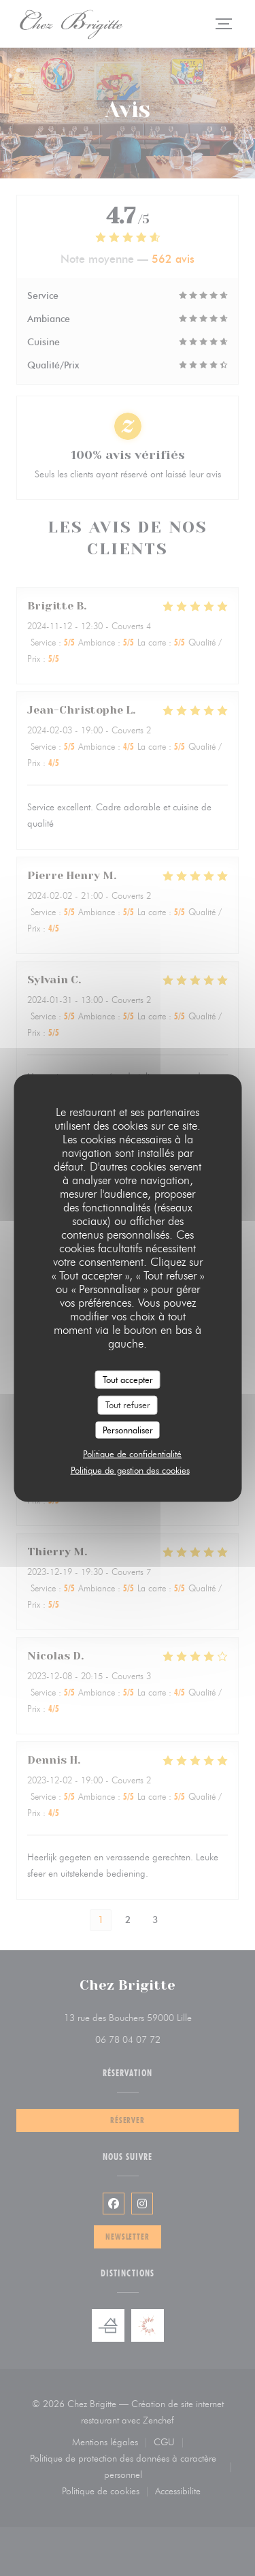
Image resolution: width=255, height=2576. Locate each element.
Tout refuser (127, 1404)
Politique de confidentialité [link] (132, 1453)
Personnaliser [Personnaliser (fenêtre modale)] (128, 1429)
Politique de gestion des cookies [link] (130, 1470)
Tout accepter (128, 1378)
